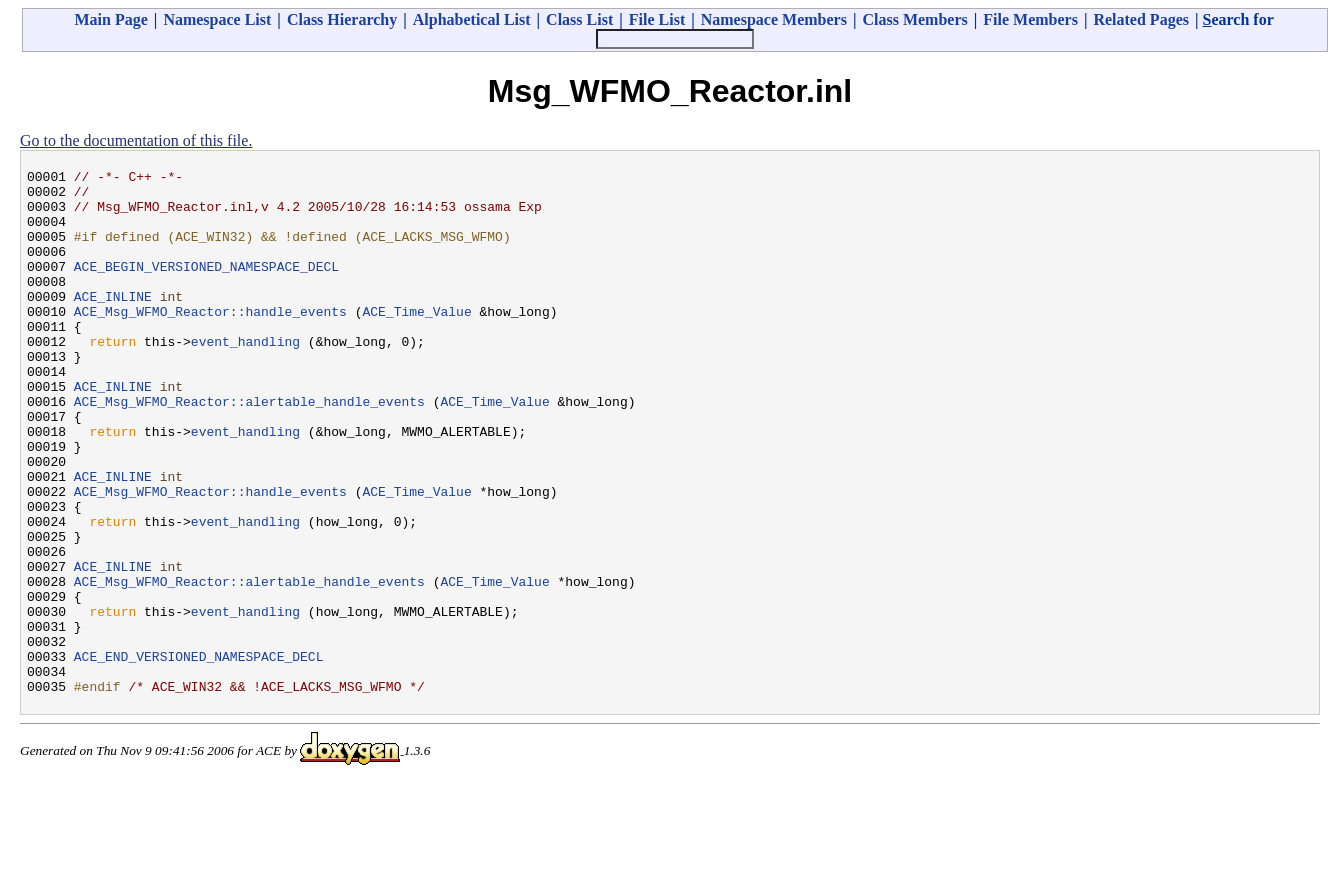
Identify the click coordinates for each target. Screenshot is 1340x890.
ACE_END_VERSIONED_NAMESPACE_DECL (199, 755)
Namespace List (217, 19)
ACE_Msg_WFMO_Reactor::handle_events (210, 341)
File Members (1030, 19)
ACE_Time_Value (416, 341)
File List (657, 19)
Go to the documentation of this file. (136, 140)
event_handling (245, 377)
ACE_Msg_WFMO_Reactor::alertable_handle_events (249, 449)
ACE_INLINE (113, 323)
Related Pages (1141, 19)
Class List (579, 19)
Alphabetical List (472, 19)
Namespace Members (774, 19)
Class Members (914, 19)
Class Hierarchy (342, 19)
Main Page (111, 19)
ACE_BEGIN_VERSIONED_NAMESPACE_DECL (206, 287)
